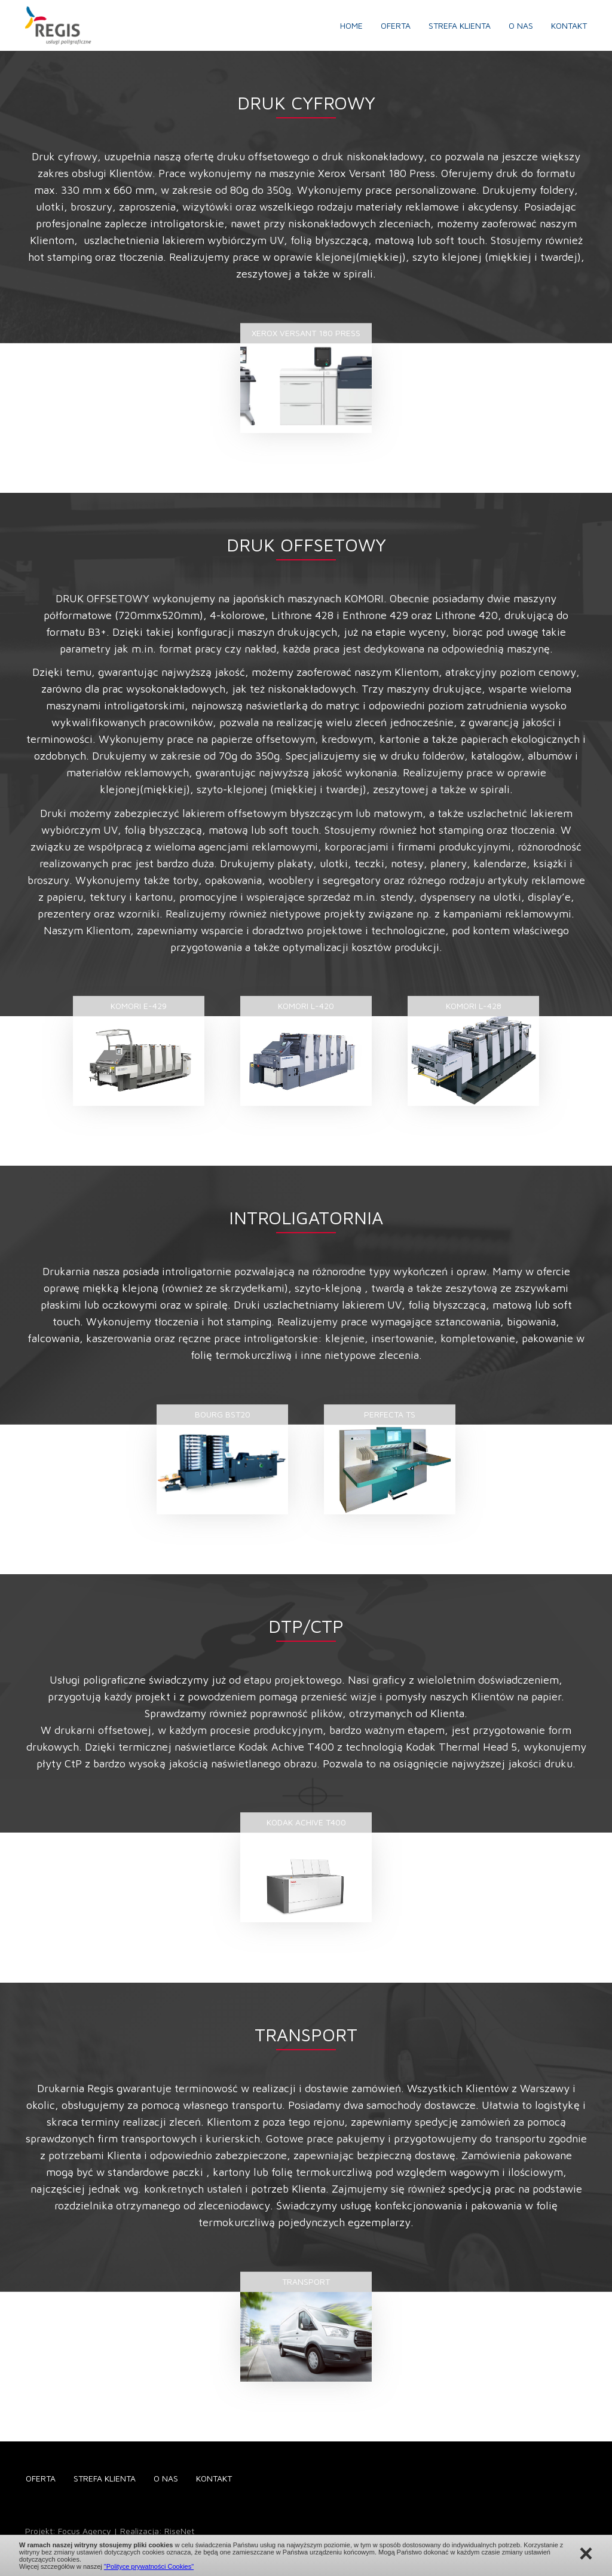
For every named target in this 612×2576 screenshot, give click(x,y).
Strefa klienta (460, 25)
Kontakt (569, 25)
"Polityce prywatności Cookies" (149, 2566)
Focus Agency (84, 2531)
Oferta (396, 25)
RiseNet (179, 2531)
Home (351, 25)
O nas (521, 25)
